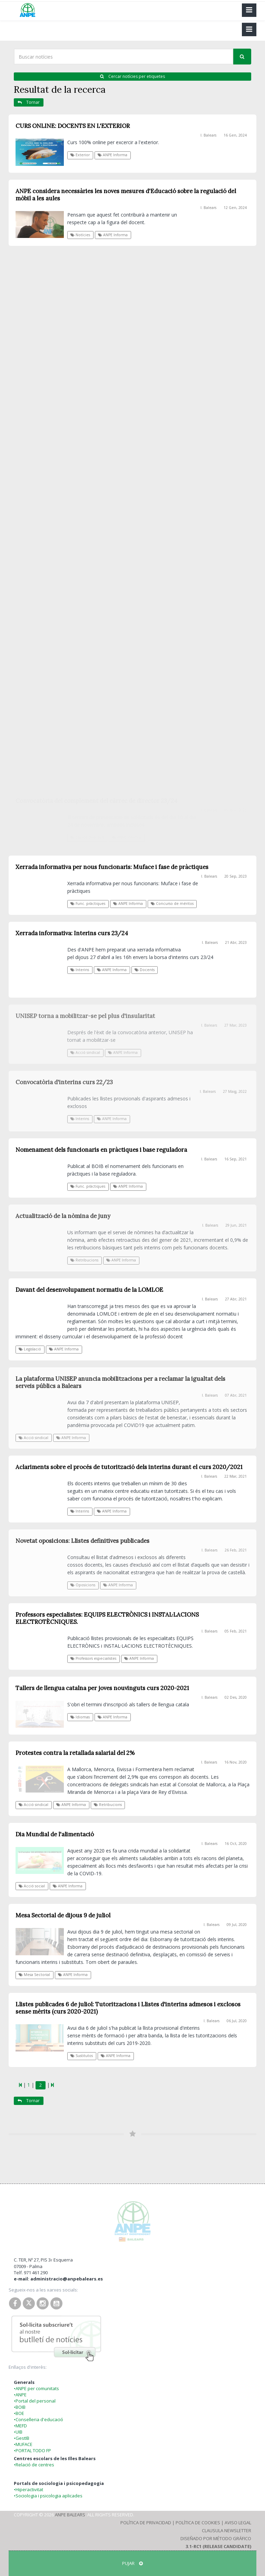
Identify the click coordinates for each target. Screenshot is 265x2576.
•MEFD (20, 2426)
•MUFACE (23, 2444)
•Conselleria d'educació (38, 2419)
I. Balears (208, 135)
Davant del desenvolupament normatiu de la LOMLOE (89, 1290)
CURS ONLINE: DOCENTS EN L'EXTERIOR (73, 126)
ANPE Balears (70, 2515)
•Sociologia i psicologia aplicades (48, 2496)
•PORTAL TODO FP (32, 2450)
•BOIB (20, 2407)
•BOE (19, 2413)
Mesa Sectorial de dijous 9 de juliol (63, 1915)
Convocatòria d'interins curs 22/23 (64, 1082)
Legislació (30, 1349)
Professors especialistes (93, 1658)
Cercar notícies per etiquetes (132, 76)
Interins (79, 1118)
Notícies (80, 234)
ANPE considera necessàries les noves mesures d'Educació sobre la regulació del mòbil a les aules (126, 194)
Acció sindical (33, 1437)
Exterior (80, 154)
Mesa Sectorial (34, 1974)
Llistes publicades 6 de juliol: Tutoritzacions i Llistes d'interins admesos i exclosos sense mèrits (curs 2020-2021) (128, 2007)
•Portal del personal (35, 2401)
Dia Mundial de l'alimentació (55, 1834)
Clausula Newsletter (226, 2530)
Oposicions (82, 1584)
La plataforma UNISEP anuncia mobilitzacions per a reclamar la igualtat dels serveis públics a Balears (120, 1382)
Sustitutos (81, 2055)
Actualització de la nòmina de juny (63, 1216)
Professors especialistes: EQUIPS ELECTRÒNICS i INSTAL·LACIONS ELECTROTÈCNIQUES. (107, 1618)
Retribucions (84, 1260)
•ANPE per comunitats (36, 2388)
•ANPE (20, 2395)
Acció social (32, 1886)
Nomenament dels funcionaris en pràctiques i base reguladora (101, 1150)
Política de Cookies (198, 2522)
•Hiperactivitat (28, 2489)
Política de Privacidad (145, 2522)
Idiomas (80, 1717)
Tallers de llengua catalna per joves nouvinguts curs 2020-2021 (102, 1688)
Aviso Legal (238, 2522)
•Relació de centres (34, 2465)
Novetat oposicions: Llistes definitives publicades (82, 1541)
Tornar (29, 102)
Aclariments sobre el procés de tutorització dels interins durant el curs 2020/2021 (129, 1467)
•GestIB (21, 2438)
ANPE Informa (112, 154)
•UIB (18, 2432)
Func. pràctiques (87, 1186)
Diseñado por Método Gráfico (215, 2538)
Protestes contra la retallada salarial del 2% (75, 1753)
